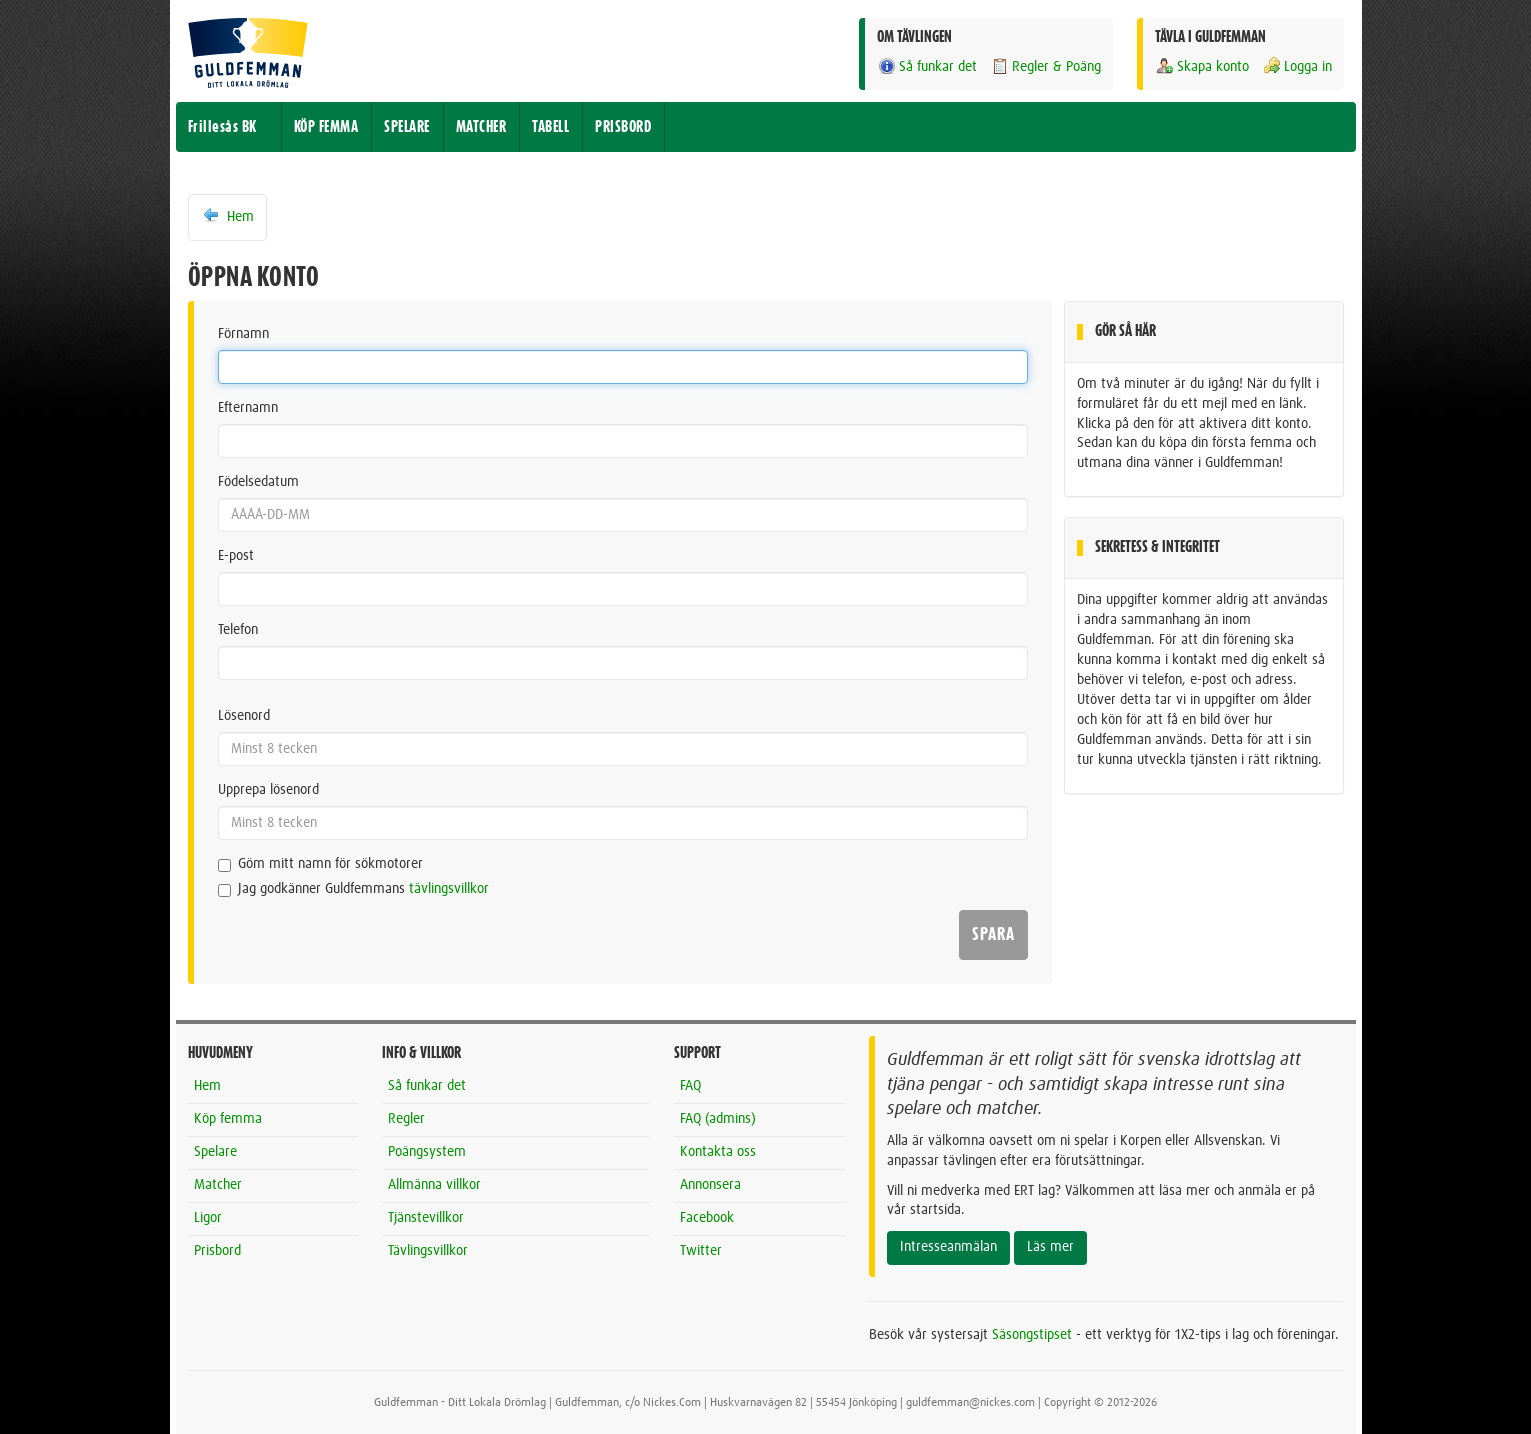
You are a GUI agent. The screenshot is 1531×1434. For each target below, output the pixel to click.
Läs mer (1050, 1247)
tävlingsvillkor (449, 889)
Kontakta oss (718, 1152)
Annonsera (710, 1185)
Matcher (218, 1185)
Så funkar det (927, 66)
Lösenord (244, 716)
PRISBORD (623, 127)
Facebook (707, 1218)
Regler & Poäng (1045, 66)
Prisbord (217, 1251)
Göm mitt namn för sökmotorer (320, 864)
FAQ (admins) (718, 1119)
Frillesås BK (222, 127)
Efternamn (248, 408)
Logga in (1297, 66)
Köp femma (228, 1119)
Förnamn (243, 334)
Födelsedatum (258, 482)
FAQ (690, 1086)
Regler (406, 1119)
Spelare (215, 1152)
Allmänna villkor (434, 1185)
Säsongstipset (1032, 1335)
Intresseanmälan (948, 1247)
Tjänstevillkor (426, 1218)
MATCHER (481, 127)
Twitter (701, 1251)
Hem (227, 216)
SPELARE (407, 127)
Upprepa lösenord (268, 790)
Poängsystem (427, 1152)
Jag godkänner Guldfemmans (353, 889)
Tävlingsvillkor (428, 1251)
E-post (236, 556)
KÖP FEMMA (326, 127)
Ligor (208, 1218)
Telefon (238, 630)
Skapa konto (1202, 66)
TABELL (550, 127)
